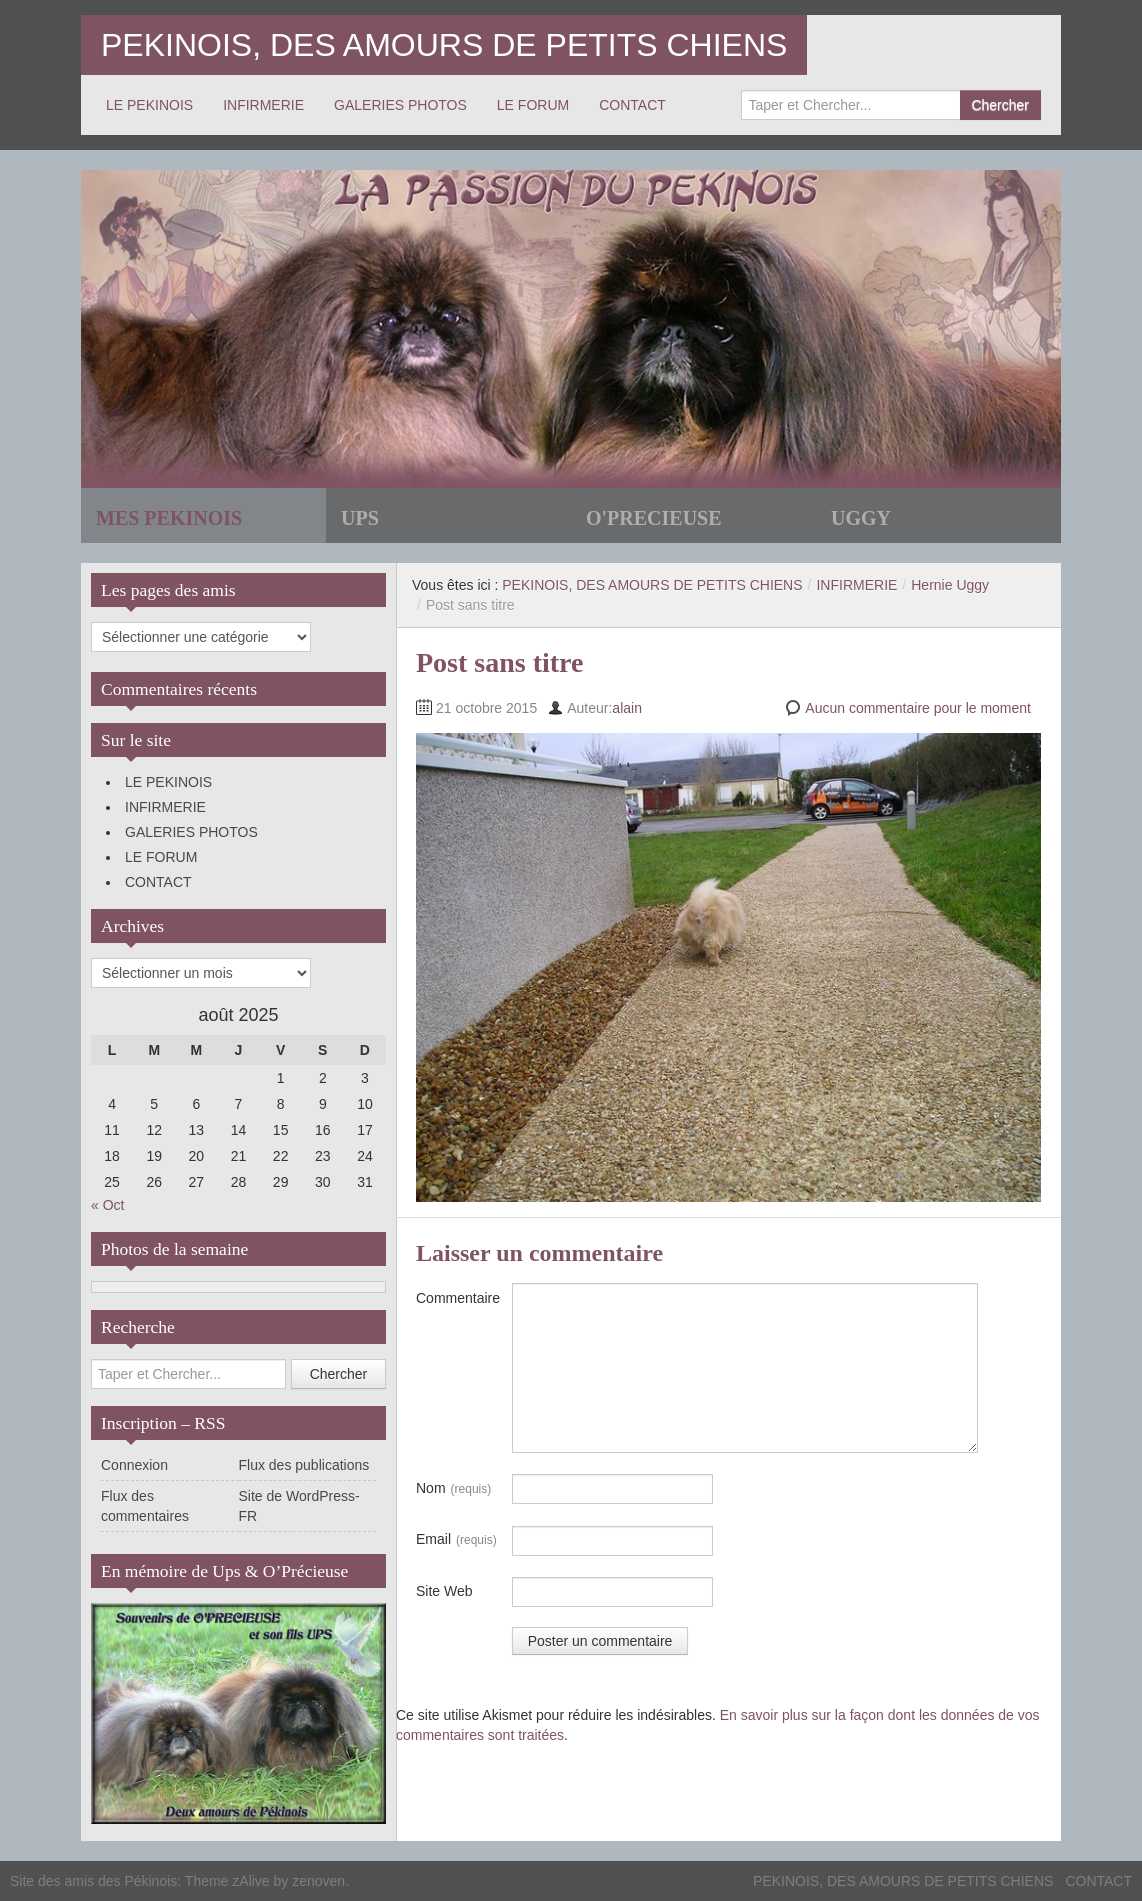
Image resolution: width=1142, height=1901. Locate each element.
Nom (453, 1489)
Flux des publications (304, 1465)
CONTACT (632, 105)
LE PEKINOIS (149, 105)
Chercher (1000, 105)
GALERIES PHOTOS (400, 105)
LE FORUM (533, 105)
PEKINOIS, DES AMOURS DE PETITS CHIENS (444, 45)
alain (627, 708)
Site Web (444, 1591)
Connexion (134, 1465)
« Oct (107, 1205)
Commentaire (458, 1298)
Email (456, 1540)
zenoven (318, 1881)
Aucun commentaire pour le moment (918, 708)
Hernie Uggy (950, 585)
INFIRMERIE (263, 105)
